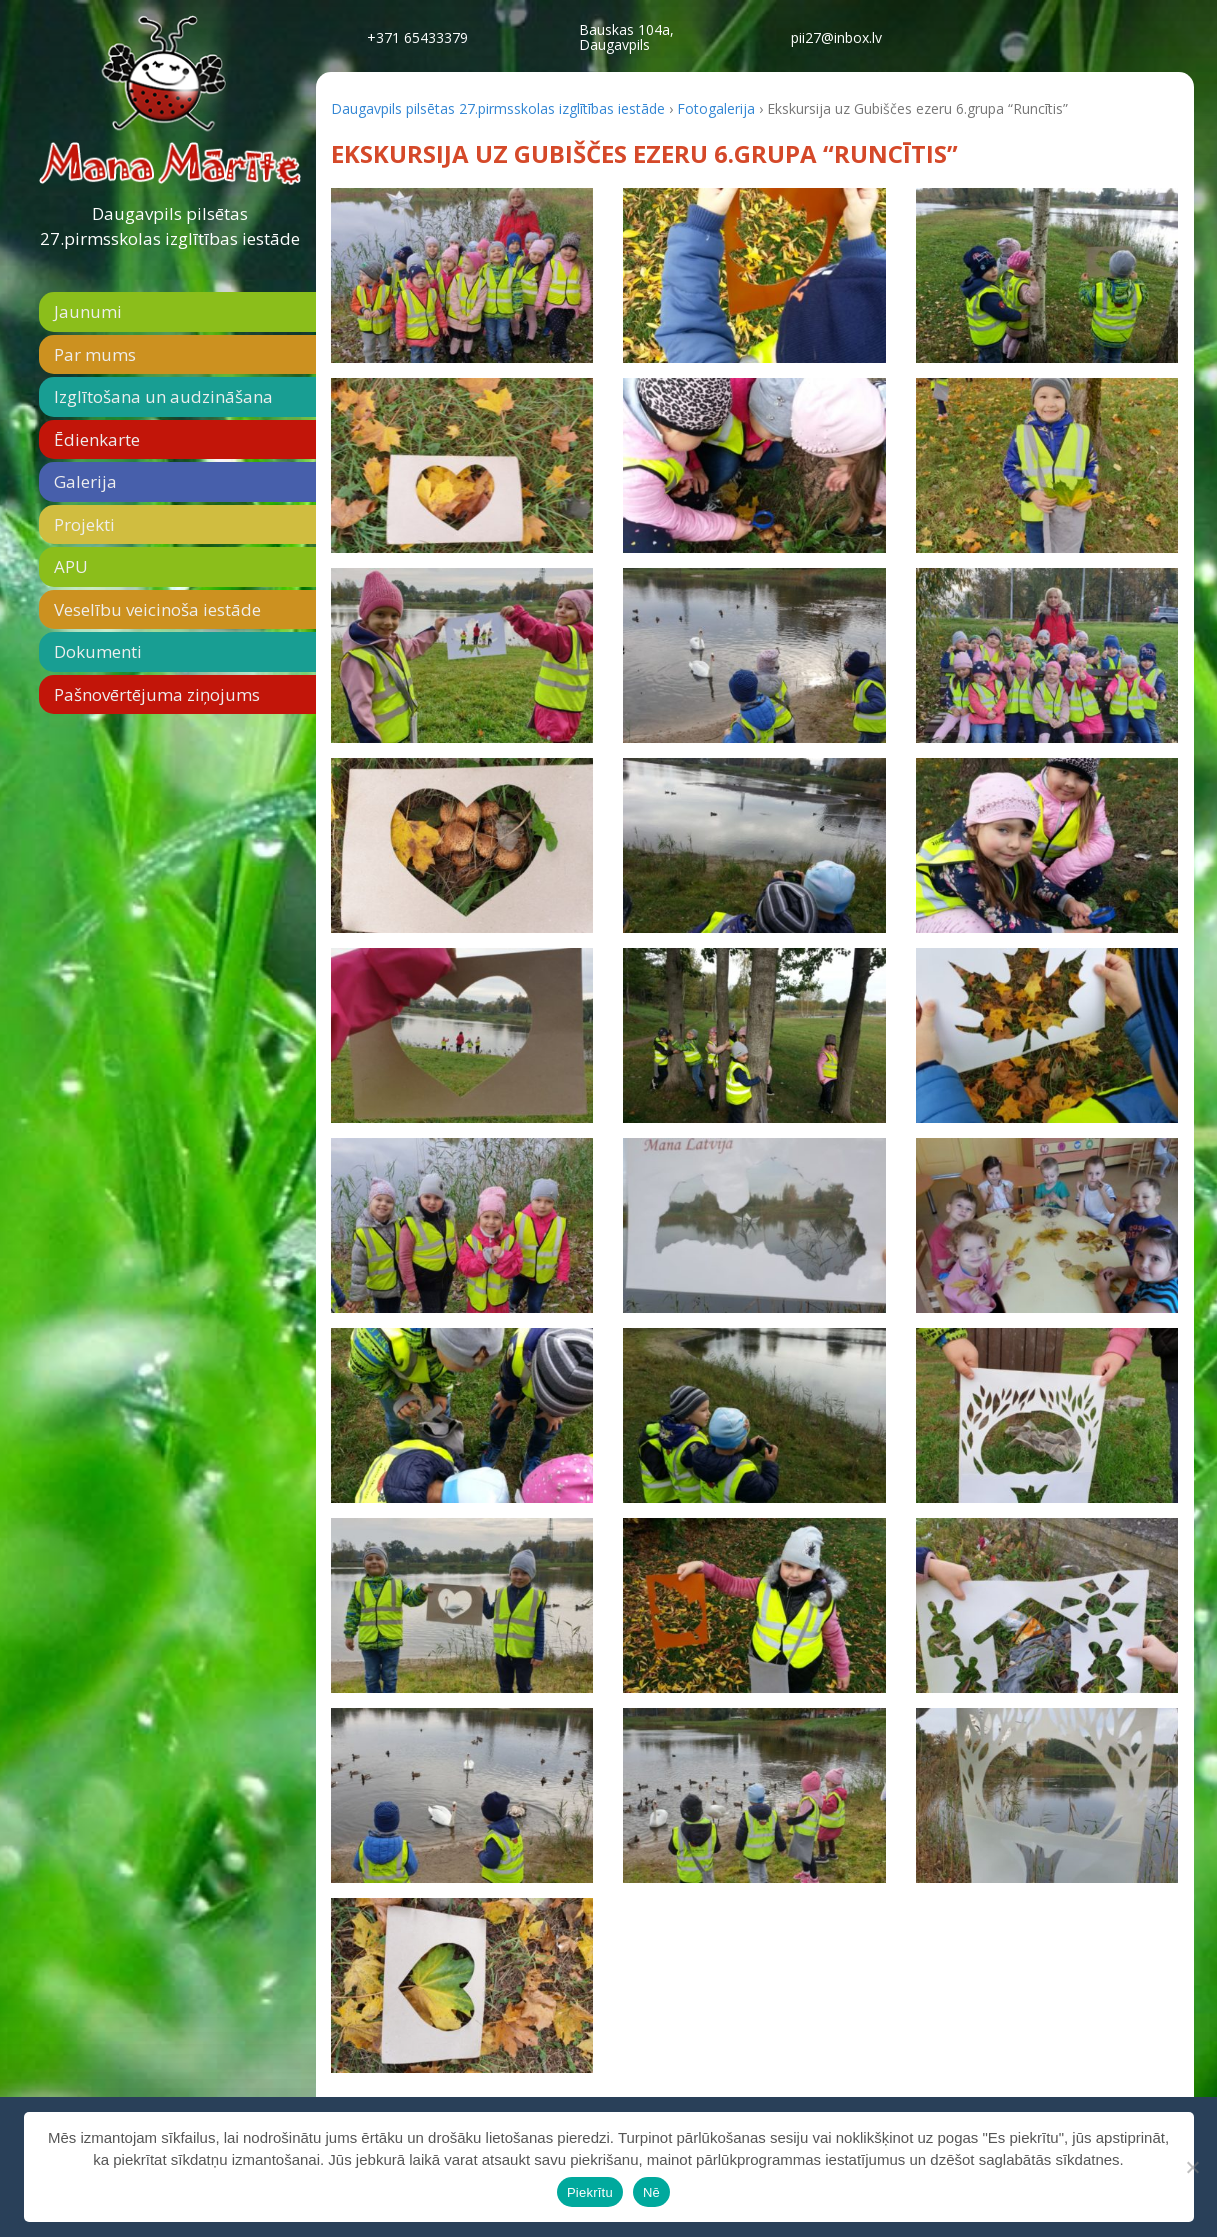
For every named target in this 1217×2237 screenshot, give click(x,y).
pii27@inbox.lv (836, 37)
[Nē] (1192, 2167)
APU (71, 566)
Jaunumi (88, 311)
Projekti (84, 524)
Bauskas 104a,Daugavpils (626, 37)
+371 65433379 (417, 37)
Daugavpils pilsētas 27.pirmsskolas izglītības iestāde (170, 226)
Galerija (85, 481)
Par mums (95, 354)
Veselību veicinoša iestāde (157, 609)
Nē (651, 2192)
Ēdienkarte (97, 439)
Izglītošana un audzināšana (163, 396)
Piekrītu (590, 2192)
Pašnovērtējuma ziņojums (157, 694)
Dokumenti (98, 651)
